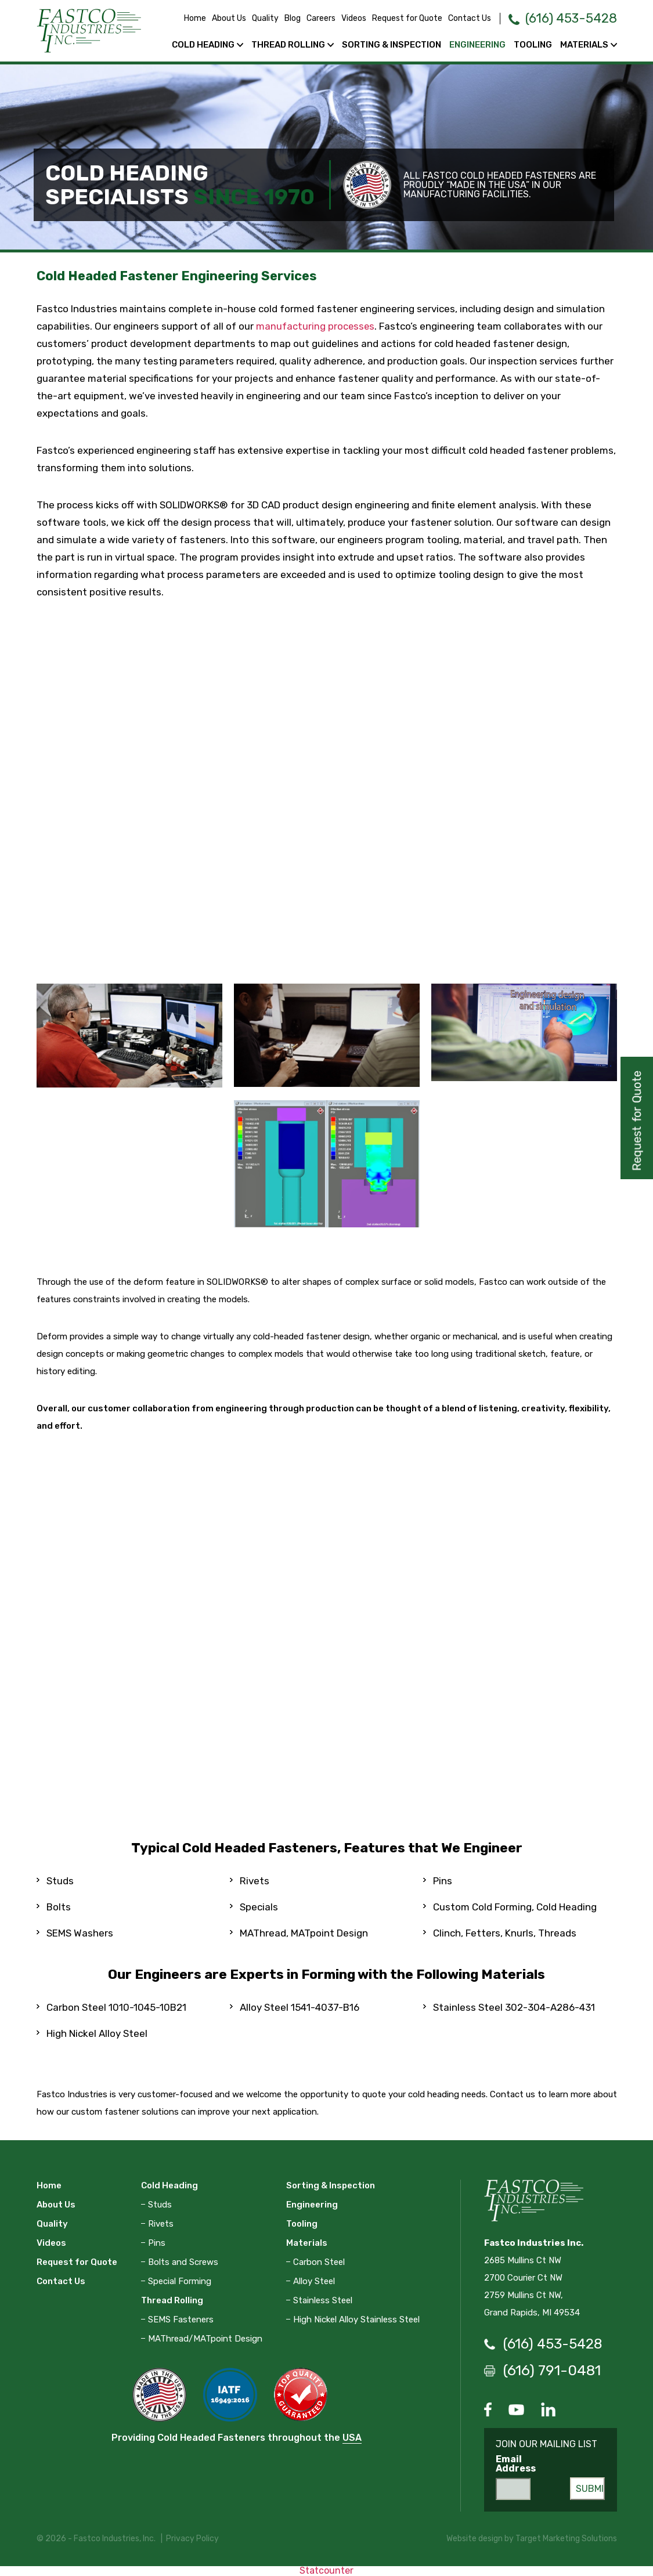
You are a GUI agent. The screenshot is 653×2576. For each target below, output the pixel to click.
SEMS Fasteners (181, 2319)
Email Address (516, 2464)
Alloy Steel (314, 2280)
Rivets (161, 2223)
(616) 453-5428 (565, 18)
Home (183, 18)
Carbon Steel (319, 2261)
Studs (160, 2204)
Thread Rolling (288, 44)
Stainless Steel (322, 2300)
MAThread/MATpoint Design (205, 2338)
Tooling (533, 44)
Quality (253, 18)
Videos (341, 18)
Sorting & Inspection (391, 44)
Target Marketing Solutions (566, 2539)
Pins (156, 2242)
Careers (308, 18)
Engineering (477, 44)
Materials (584, 44)
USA (352, 2437)
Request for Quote (395, 18)
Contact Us (457, 18)
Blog (280, 18)
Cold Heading (203, 44)
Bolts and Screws (183, 2261)
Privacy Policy (192, 2539)
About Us (217, 18)
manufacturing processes (316, 326)
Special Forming (179, 2280)
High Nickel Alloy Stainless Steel (356, 2319)
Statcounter (326, 2570)
